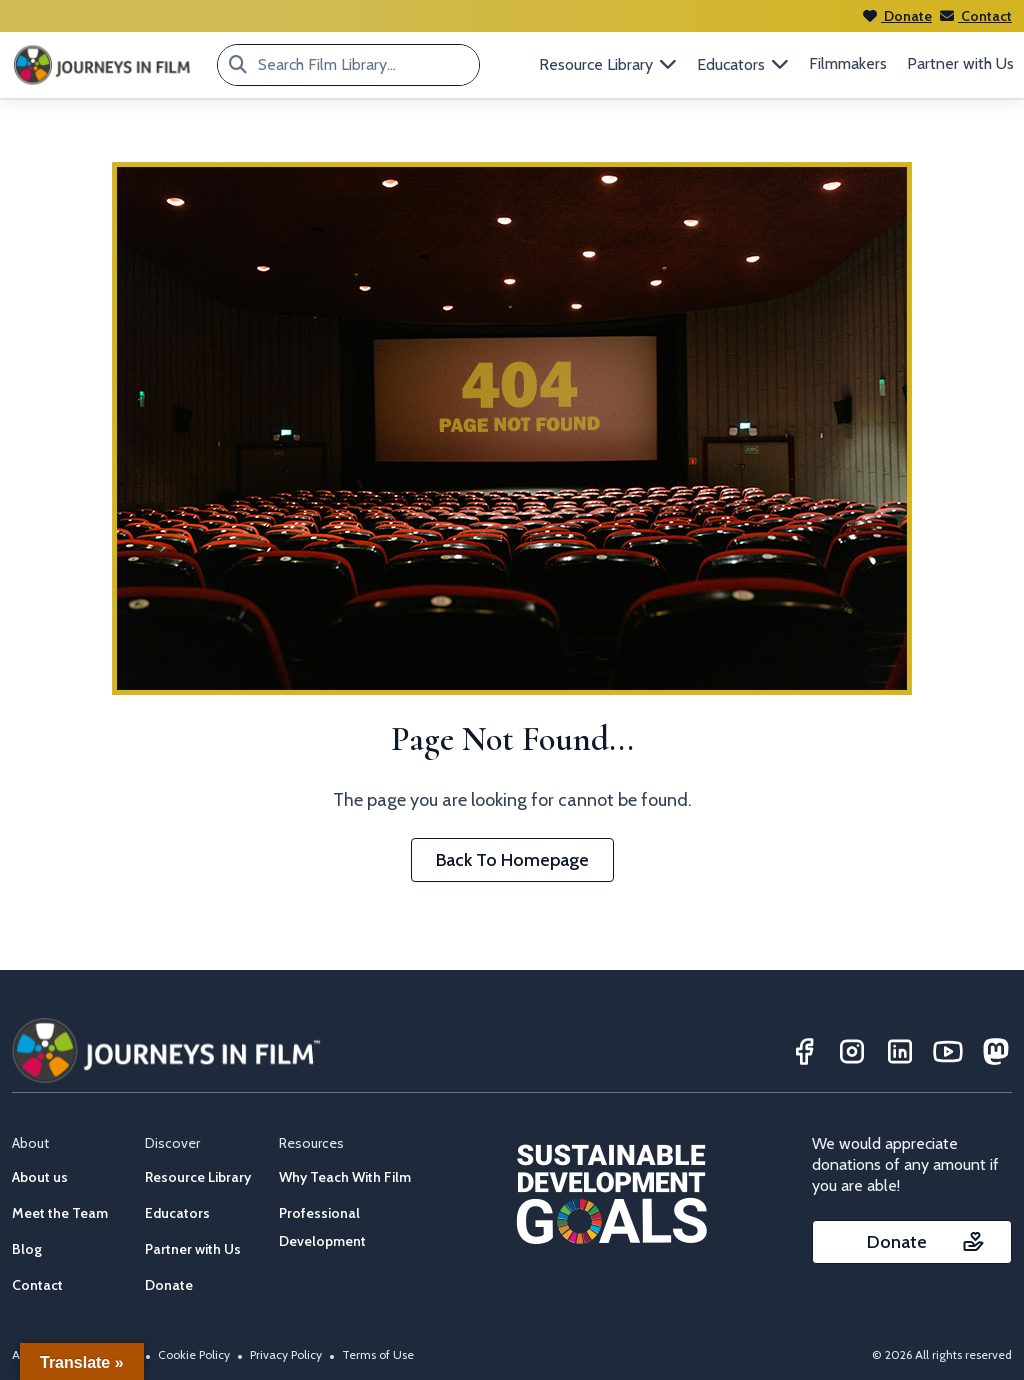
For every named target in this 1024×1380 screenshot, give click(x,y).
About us (40, 1177)
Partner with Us (960, 63)
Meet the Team (60, 1213)
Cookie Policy (194, 1354)
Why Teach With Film (345, 1177)
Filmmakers (848, 63)
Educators (177, 1213)
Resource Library (198, 1177)
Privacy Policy (286, 1354)
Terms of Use (378, 1354)
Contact (976, 16)
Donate (897, 16)
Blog (27, 1249)
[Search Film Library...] (238, 65)
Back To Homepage (512, 860)
